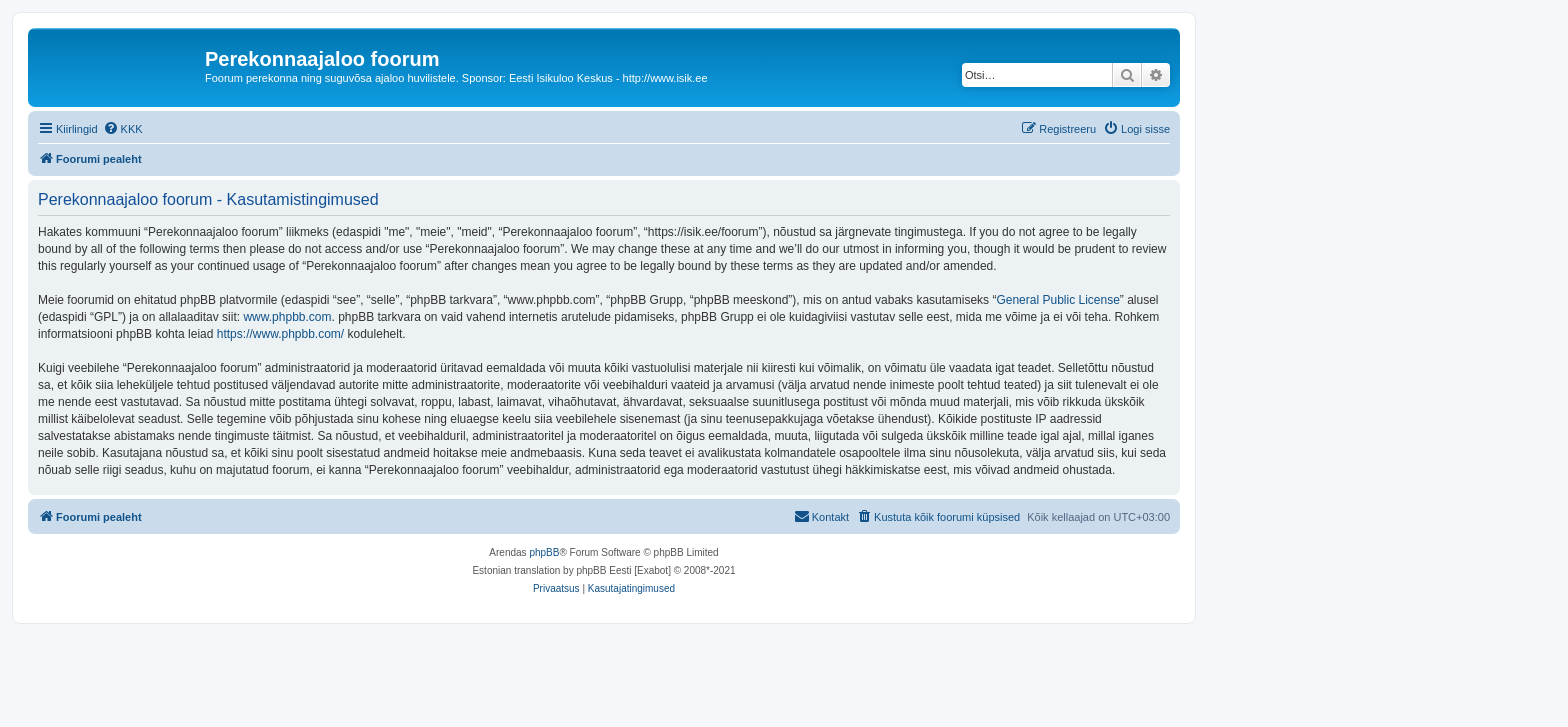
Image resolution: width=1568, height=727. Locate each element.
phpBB (544, 552)
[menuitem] (123, 129)
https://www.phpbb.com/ (280, 334)
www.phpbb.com (287, 317)
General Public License (1057, 300)
